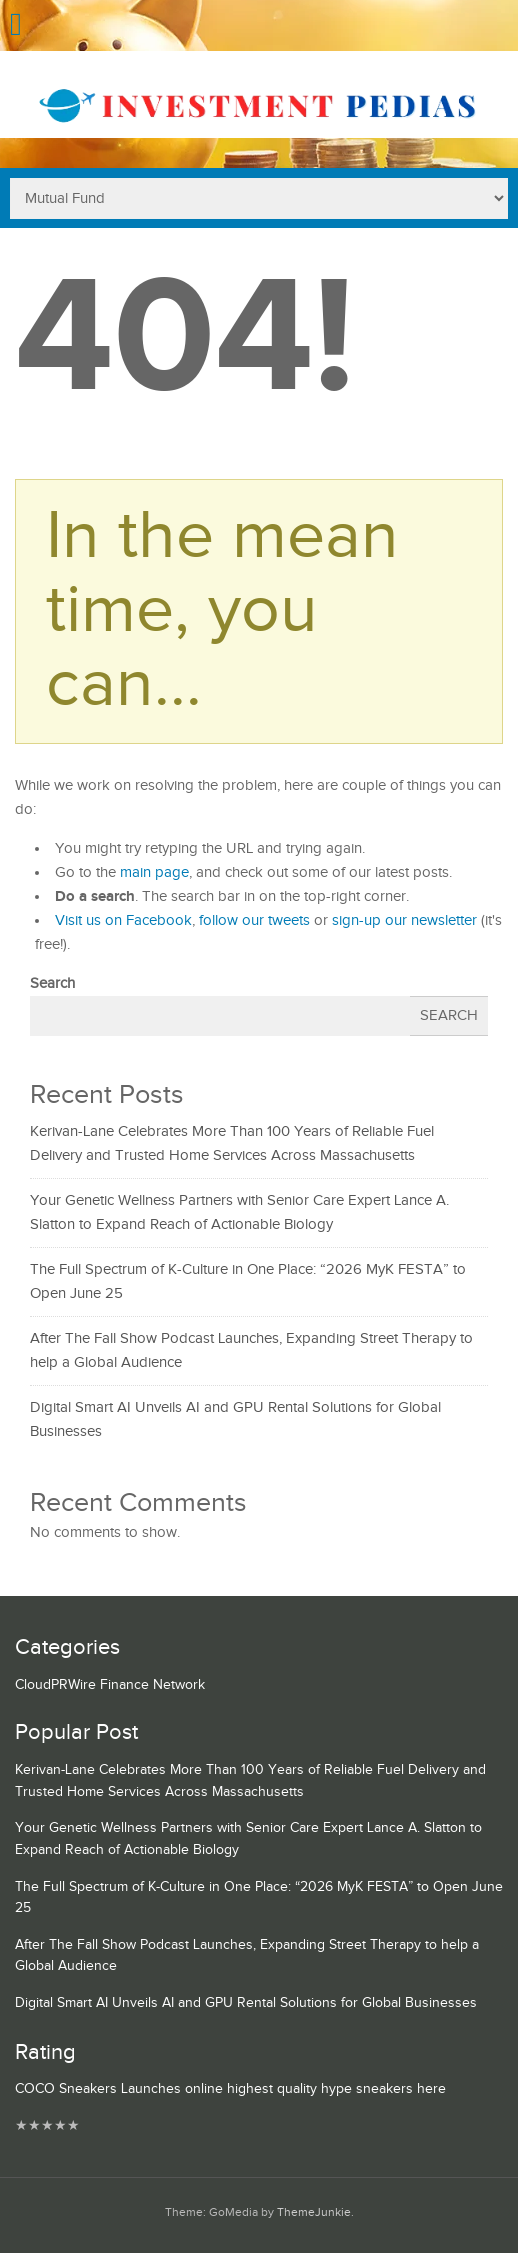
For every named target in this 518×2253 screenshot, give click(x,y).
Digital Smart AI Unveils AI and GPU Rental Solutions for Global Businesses (246, 2003)
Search (52, 983)
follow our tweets (254, 920)
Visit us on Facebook (123, 920)
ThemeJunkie (314, 2212)
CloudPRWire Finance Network (110, 1685)
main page (154, 872)
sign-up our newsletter (404, 920)
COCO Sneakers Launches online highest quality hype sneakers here (230, 2089)
